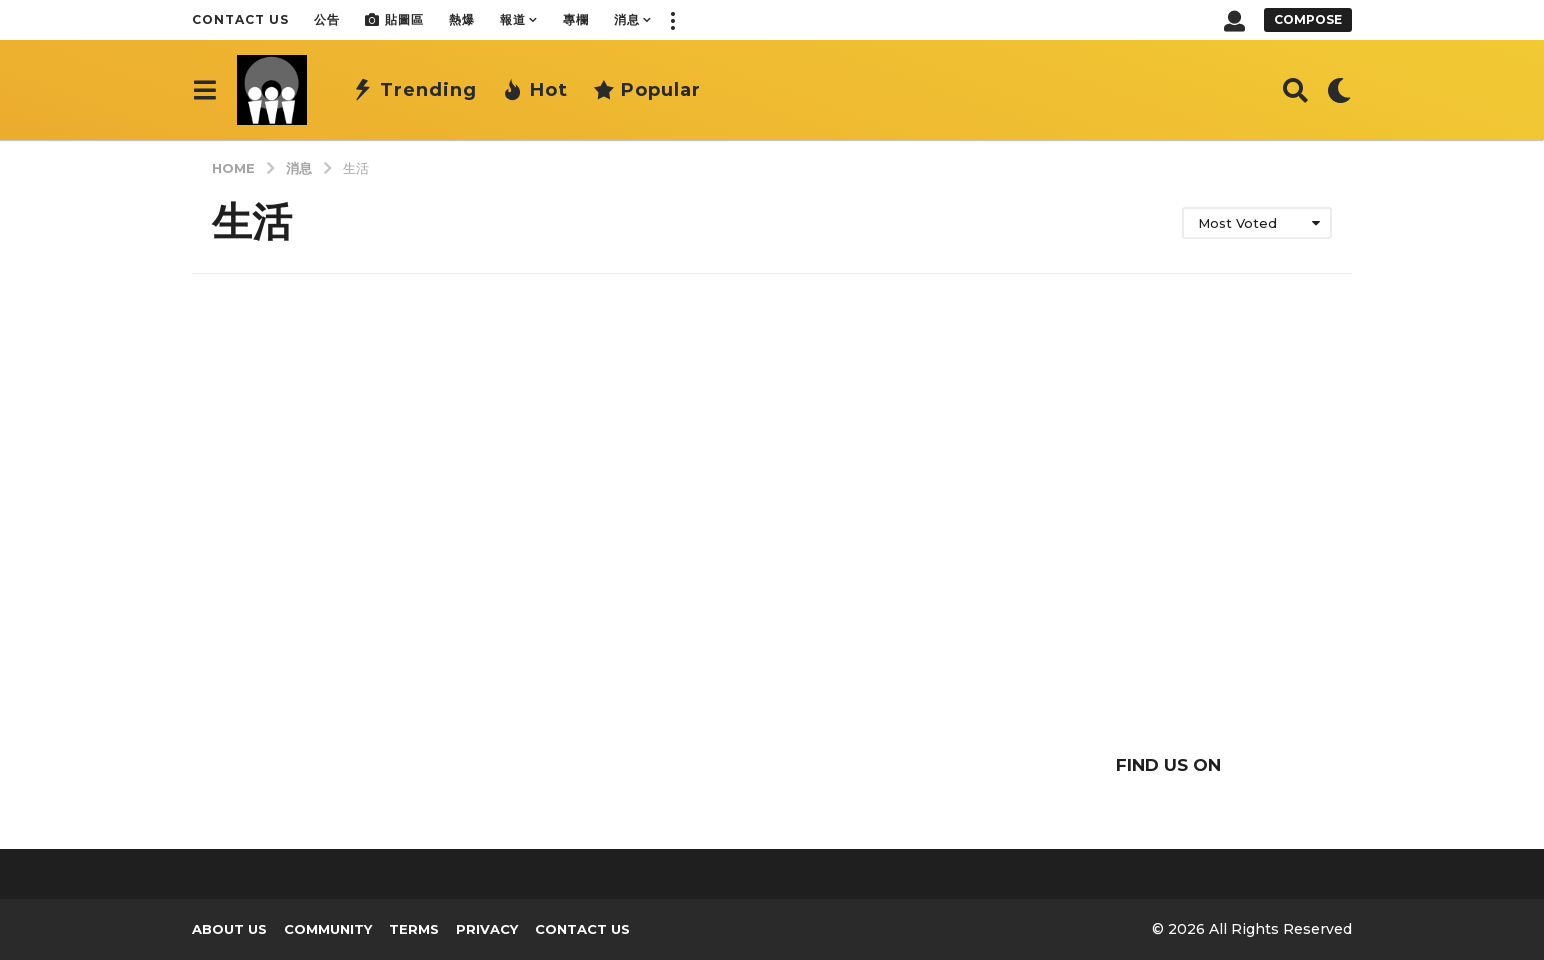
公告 (327, 19)
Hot (535, 90)
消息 (627, 19)
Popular (647, 90)
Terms (414, 929)
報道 (513, 19)
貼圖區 (394, 20)
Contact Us (240, 19)
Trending (414, 90)
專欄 (576, 19)
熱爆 (462, 19)
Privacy (487, 929)
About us (229, 929)
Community (328, 929)
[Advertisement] (1168, 552)
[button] (672, 20)
